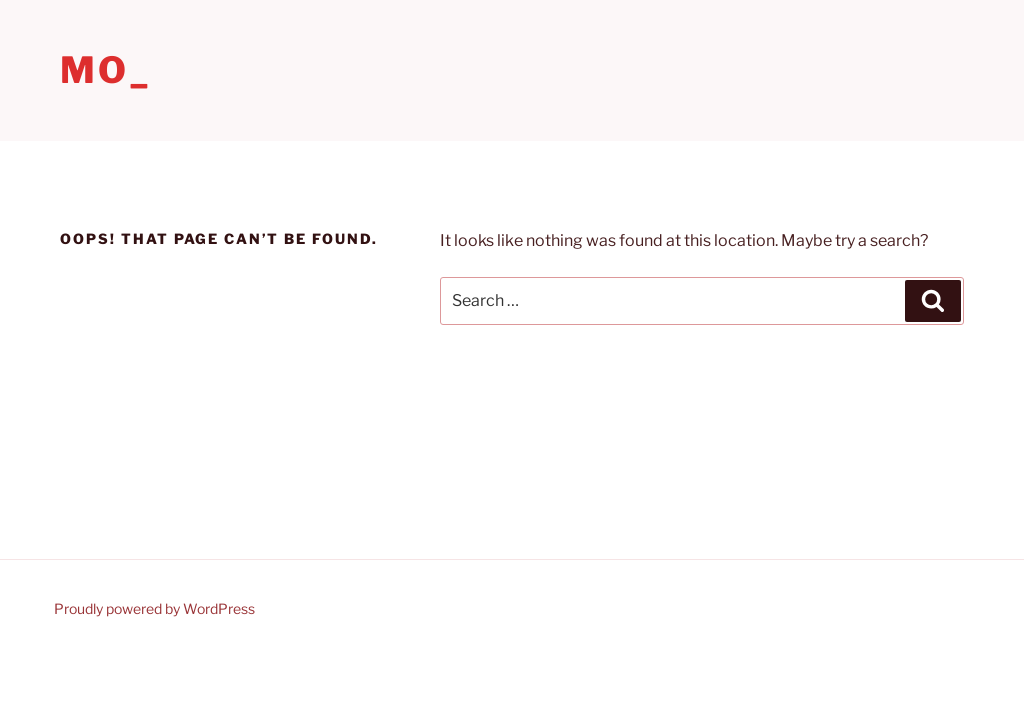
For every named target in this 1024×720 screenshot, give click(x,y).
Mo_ (106, 70)
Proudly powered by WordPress (154, 608)
